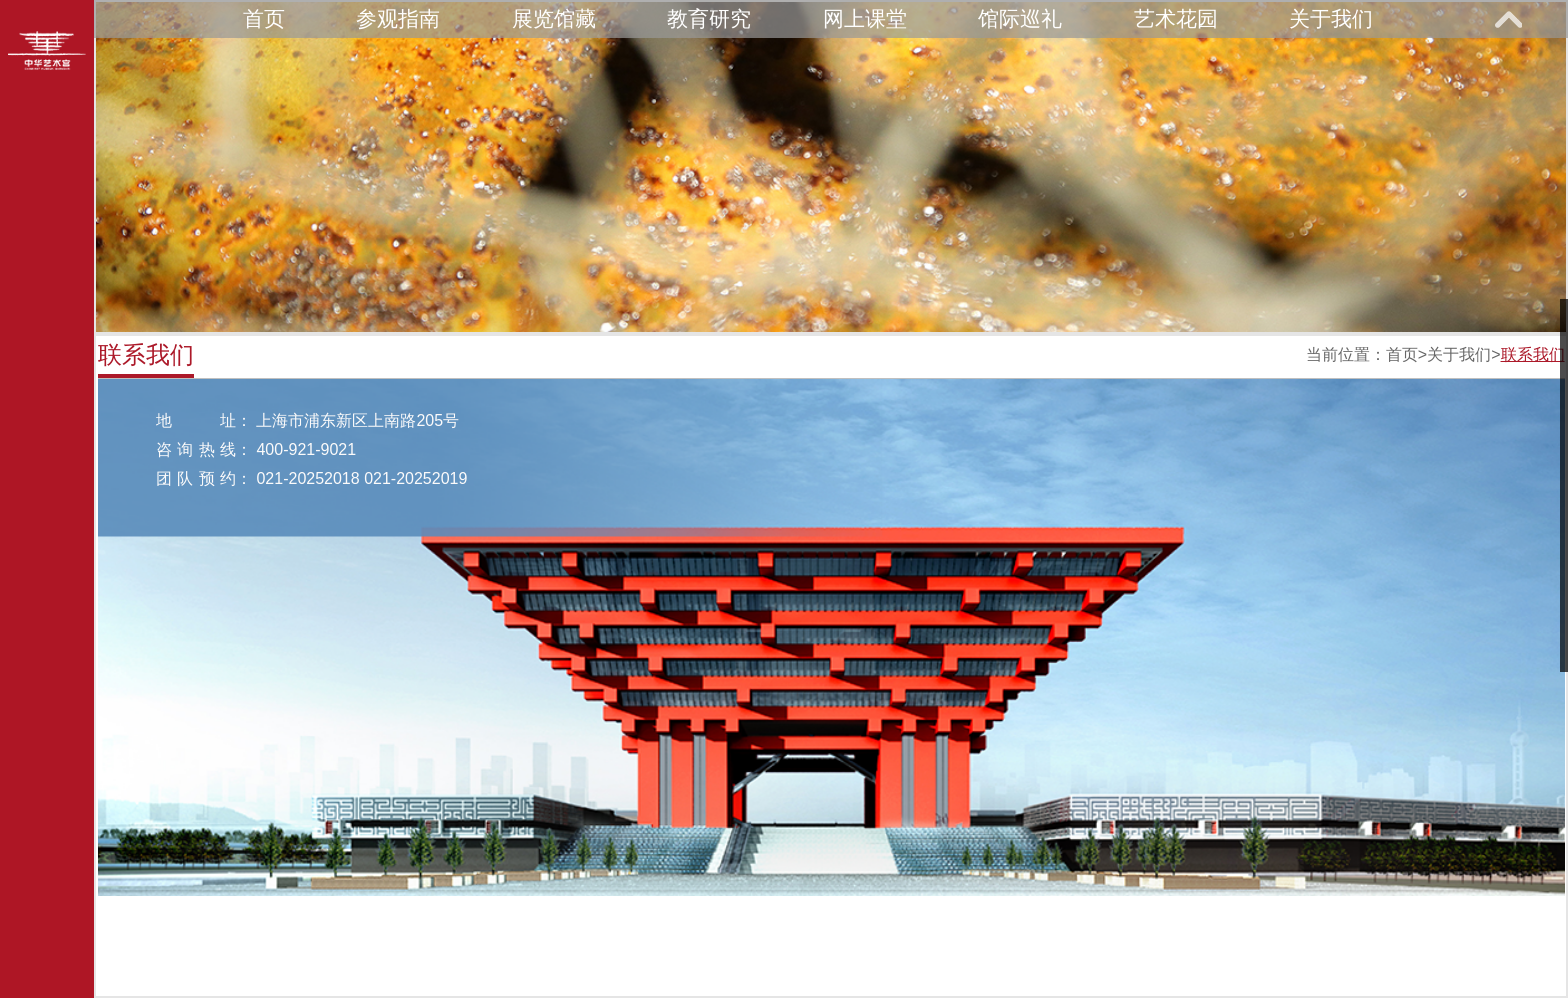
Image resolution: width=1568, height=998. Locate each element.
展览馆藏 (554, 18)
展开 (1508, 19)
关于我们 (1331, 18)
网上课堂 (865, 18)
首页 (264, 18)
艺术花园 (1176, 18)
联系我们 (1533, 354)
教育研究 (709, 18)
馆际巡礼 (1020, 18)
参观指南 (398, 18)
